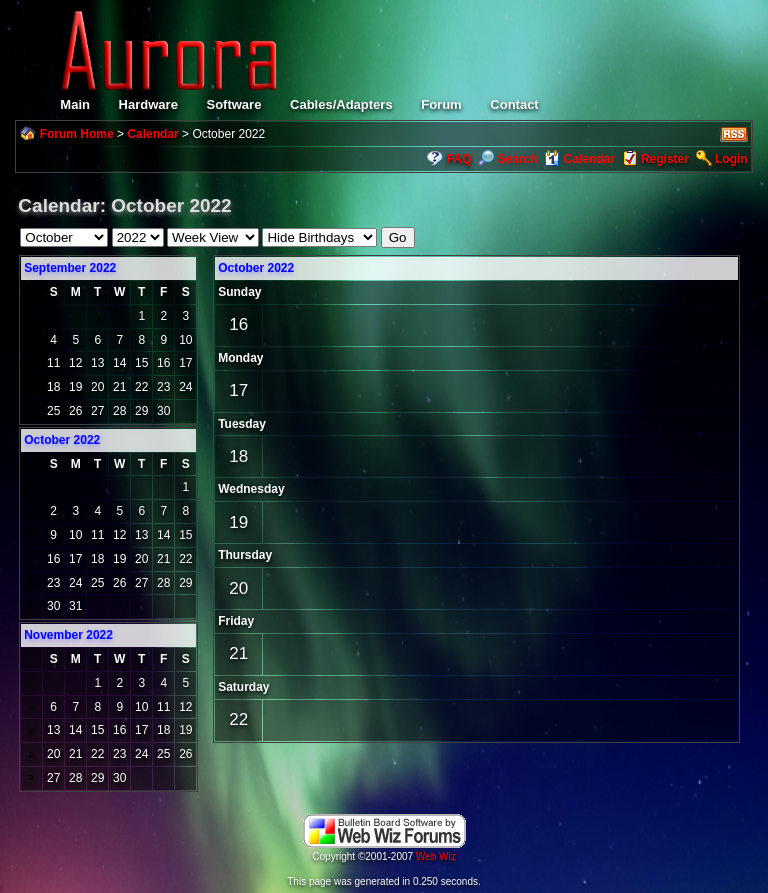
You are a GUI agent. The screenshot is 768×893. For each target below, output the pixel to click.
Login (731, 159)
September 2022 (70, 268)
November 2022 (68, 635)
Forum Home (77, 134)
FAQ (459, 159)
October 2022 (256, 268)
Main (75, 104)
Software (233, 104)
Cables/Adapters (341, 104)
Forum (441, 104)
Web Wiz (436, 856)
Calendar (152, 134)
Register (665, 159)
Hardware (148, 104)
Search (507, 159)
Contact (514, 104)
